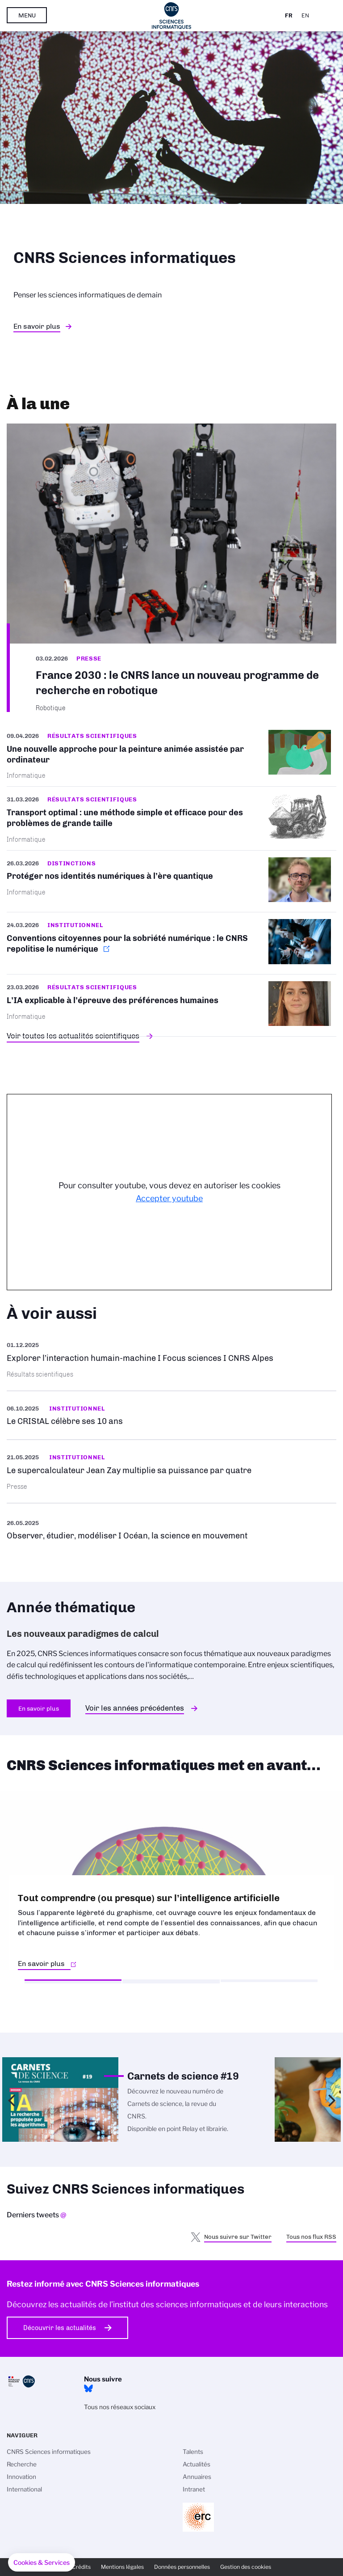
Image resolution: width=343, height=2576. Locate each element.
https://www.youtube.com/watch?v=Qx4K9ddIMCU (171, 1529)
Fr (289, 15)
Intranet (194, 2489)
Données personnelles (182, 2566)
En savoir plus (36, 326)
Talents (193, 2451)
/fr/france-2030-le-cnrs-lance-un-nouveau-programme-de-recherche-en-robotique (171, 568)
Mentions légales (122, 2566)
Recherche (22, 2464)
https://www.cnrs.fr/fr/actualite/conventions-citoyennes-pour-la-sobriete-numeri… (171, 943)
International (24, 2489)
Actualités (196, 2464)
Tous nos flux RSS (311, 2236)
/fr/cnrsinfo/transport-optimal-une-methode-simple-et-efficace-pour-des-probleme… (171, 818)
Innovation (21, 2476)
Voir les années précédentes (134, 1707)
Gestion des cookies (245, 2566)
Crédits (81, 2566)
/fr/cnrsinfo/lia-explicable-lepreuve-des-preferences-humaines (171, 1005)
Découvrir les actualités (59, 2328)
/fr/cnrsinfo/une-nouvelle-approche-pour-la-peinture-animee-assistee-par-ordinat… (171, 758)
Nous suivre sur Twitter (238, 2236)
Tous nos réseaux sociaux (119, 2407)
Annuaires (197, 2476)
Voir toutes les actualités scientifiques (73, 1035)
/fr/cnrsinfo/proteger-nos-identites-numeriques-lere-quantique (171, 881)
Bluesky (88, 2388)
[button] (41, 2562)
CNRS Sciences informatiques (49, 2451)
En (305, 15)
